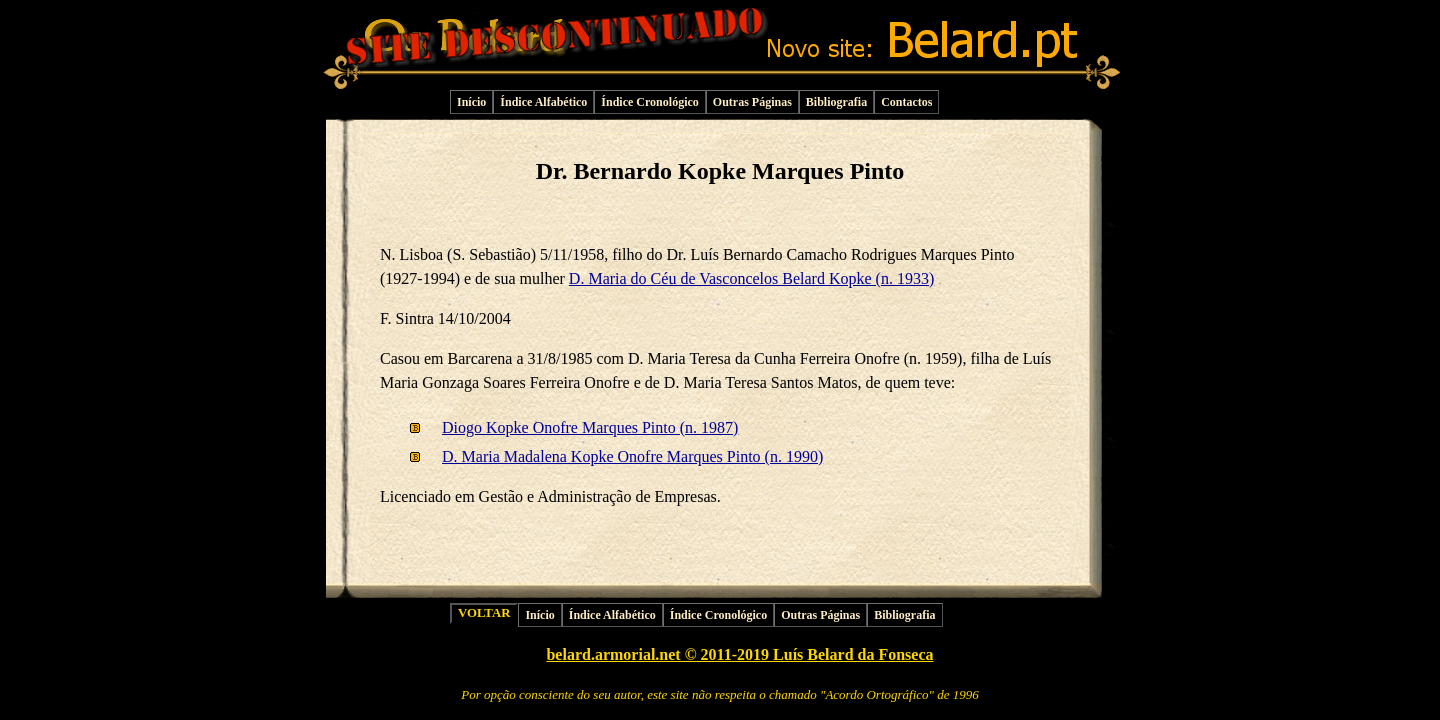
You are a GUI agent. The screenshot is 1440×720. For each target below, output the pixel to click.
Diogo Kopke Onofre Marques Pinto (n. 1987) (590, 427)
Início (471, 102)
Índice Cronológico (649, 102)
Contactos (906, 102)
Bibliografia (836, 102)
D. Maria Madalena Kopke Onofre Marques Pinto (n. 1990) (632, 456)
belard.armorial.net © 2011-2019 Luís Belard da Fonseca (739, 654)
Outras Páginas (752, 102)
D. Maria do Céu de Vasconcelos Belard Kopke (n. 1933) (751, 278)
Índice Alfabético (543, 102)
